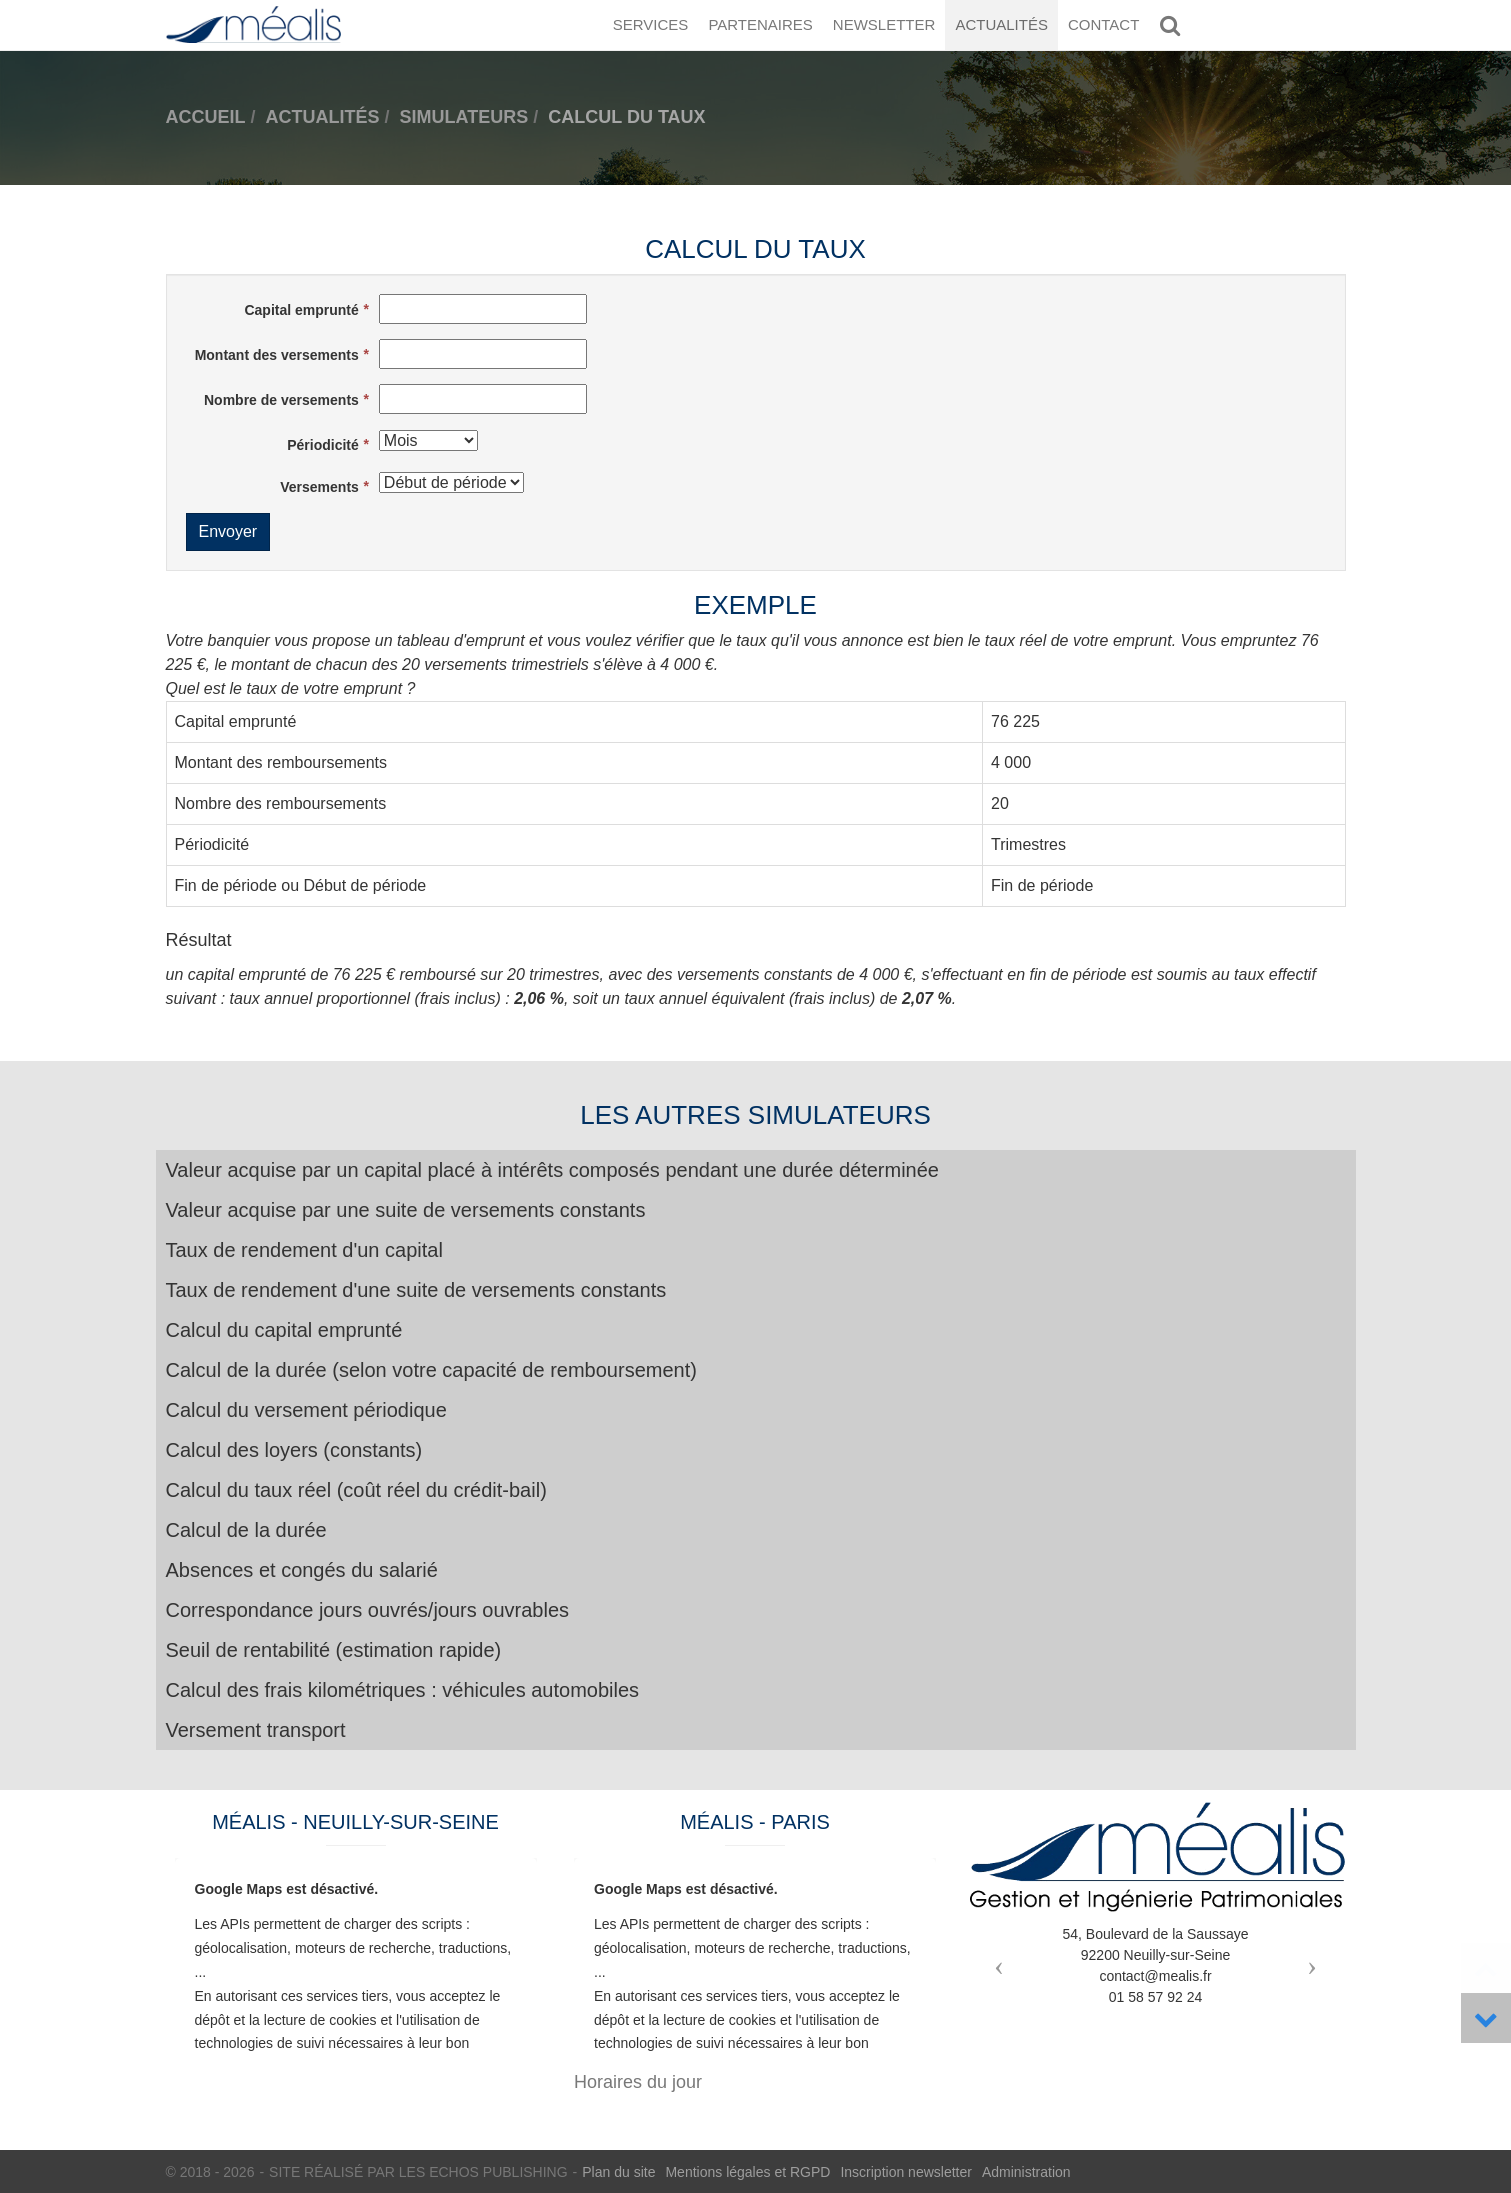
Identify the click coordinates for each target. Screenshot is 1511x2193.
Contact (1103, 24)
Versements (319, 487)
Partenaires (760, 24)
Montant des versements (277, 355)
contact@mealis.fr (1155, 1976)
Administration (1026, 2172)
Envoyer (228, 531)
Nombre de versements (281, 400)
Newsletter (884, 24)
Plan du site (618, 2172)
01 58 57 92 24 (1155, 1997)
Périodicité (323, 445)
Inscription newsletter (906, 2172)
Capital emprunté (301, 310)
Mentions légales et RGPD (747, 2172)
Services (651, 24)
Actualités (1001, 24)
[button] (994, 1960)
